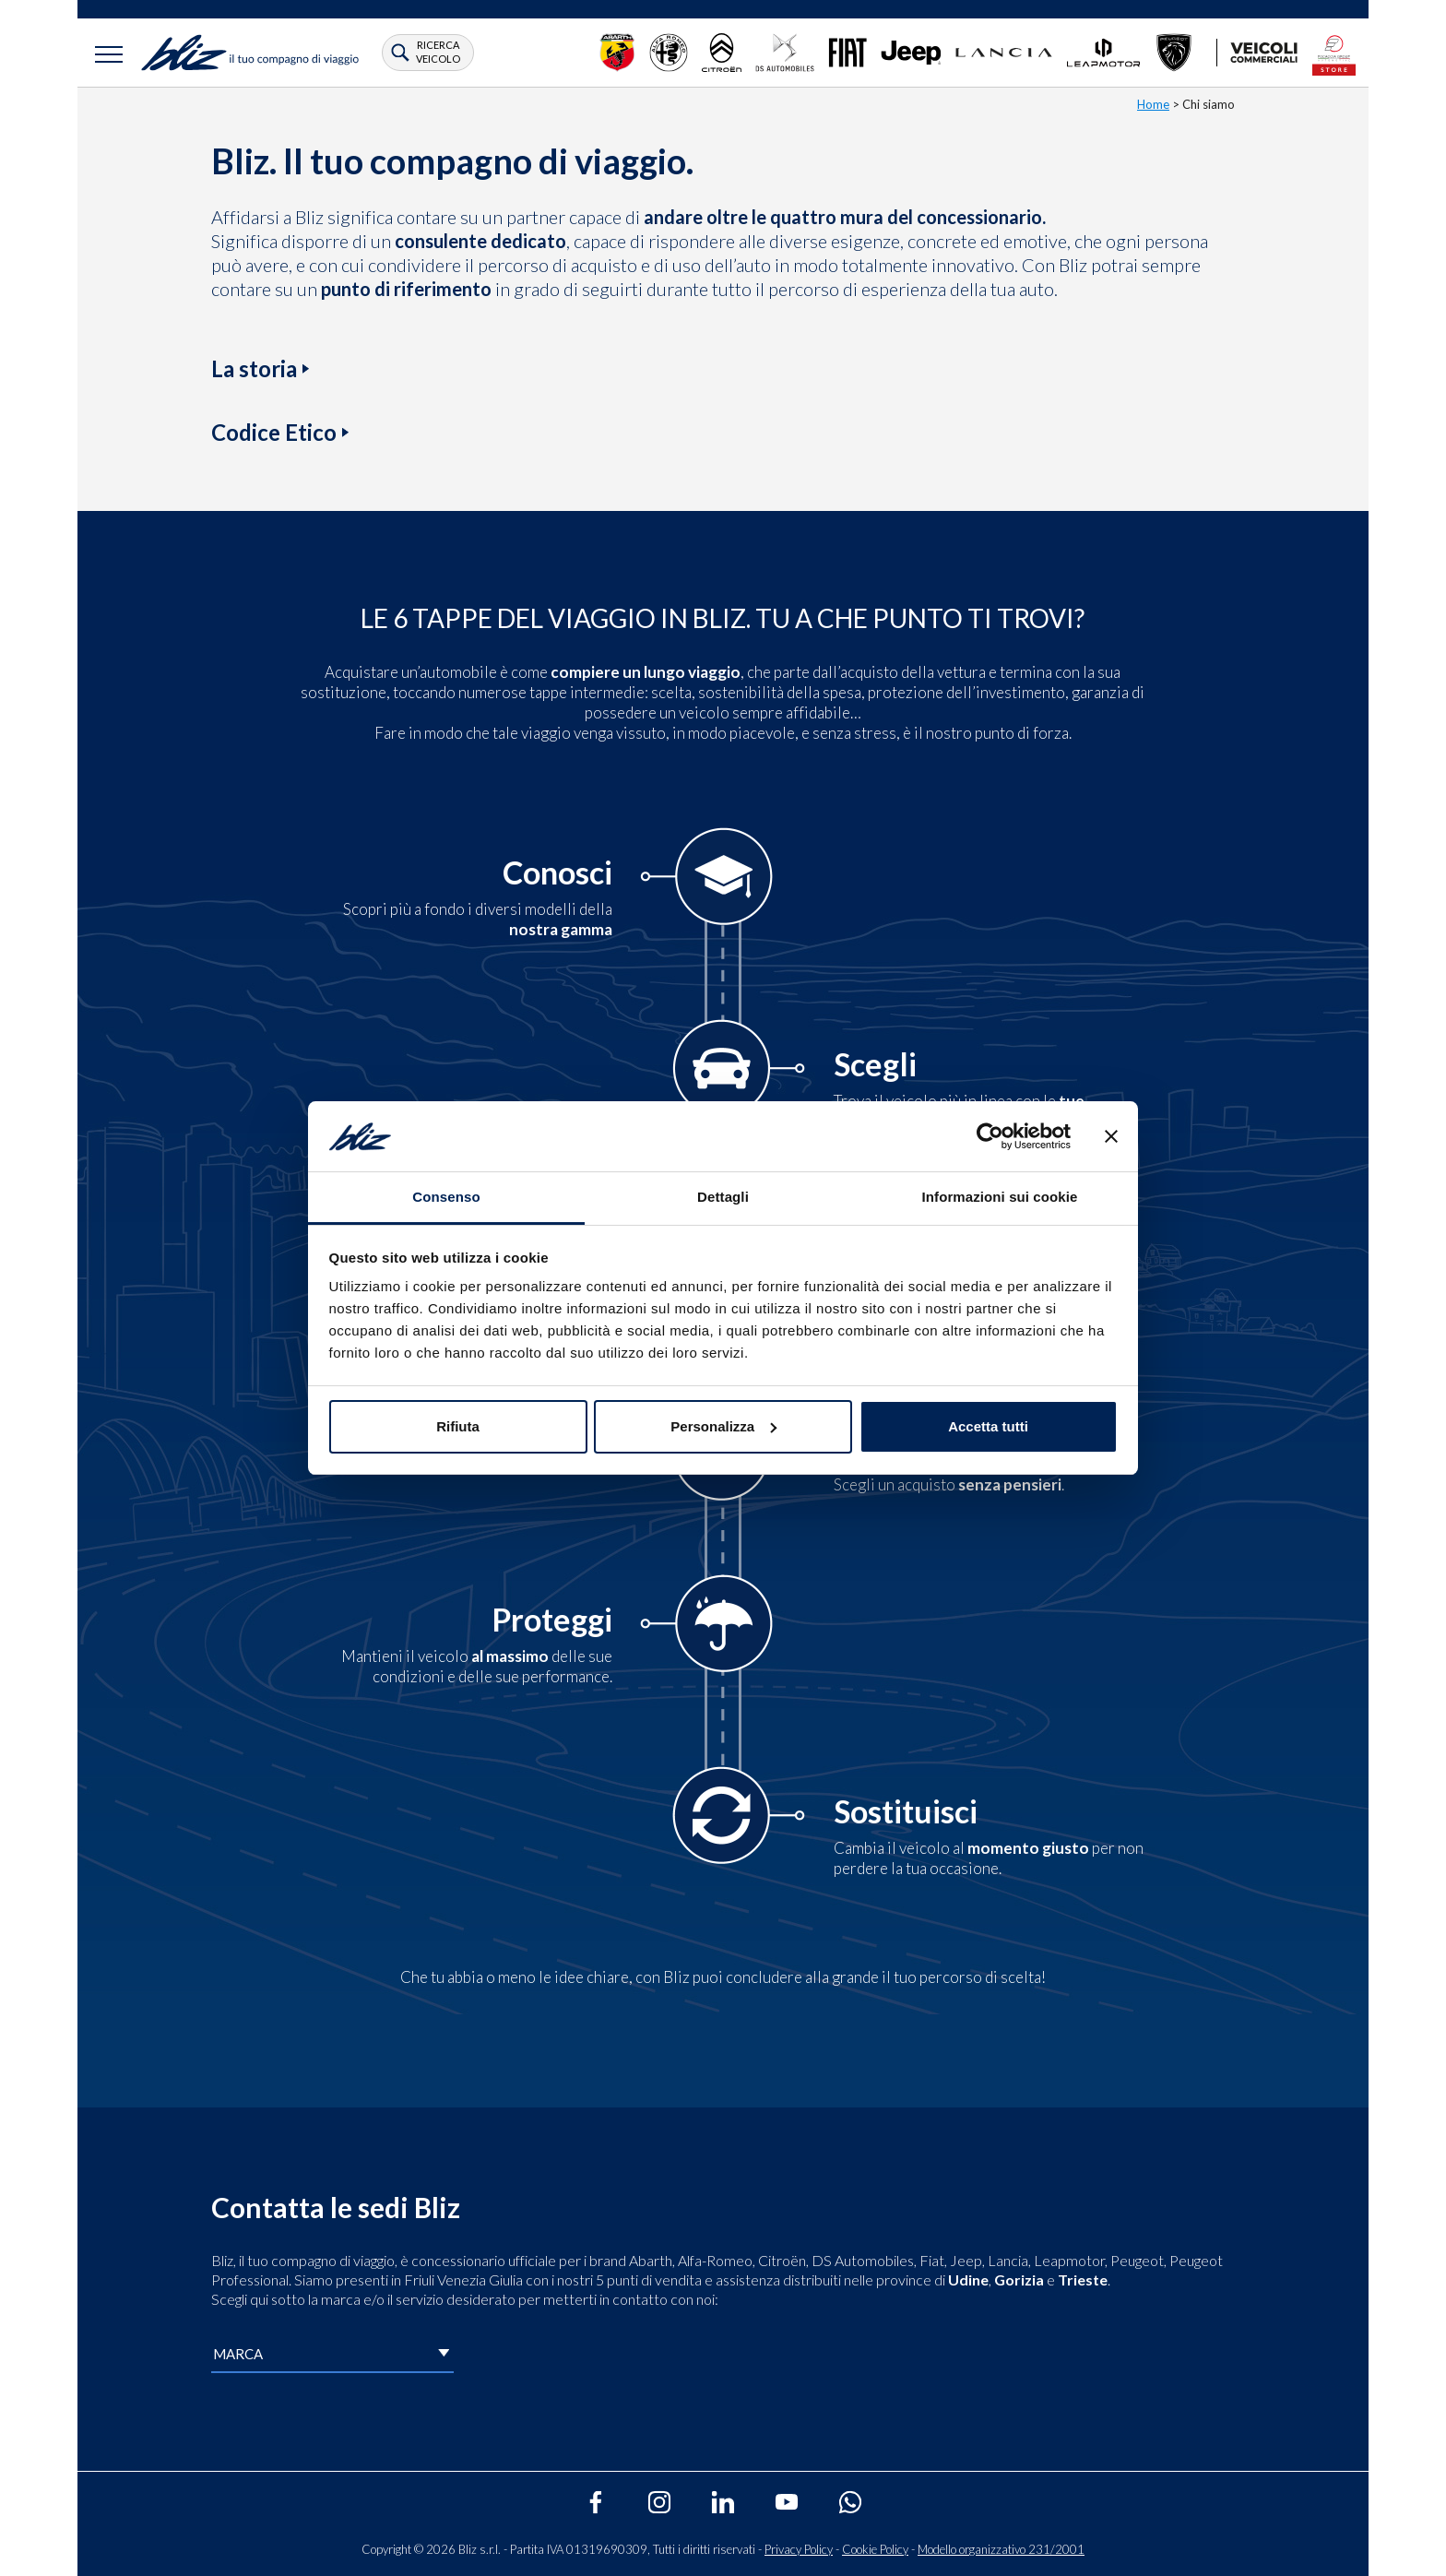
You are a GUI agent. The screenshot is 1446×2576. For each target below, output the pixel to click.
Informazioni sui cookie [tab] (1000, 1197)
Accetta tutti (988, 1426)
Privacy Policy (798, 2549)
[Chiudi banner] (1111, 1136)
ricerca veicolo (438, 51)
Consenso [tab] (446, 1197)
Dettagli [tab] (723, 1197)
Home (1153, 104)
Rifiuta (458, 1426)
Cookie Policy (875, 2549)
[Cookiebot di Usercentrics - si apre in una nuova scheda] (990, 1136)
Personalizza (723, 1426)
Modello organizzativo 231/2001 (1001, 2549)
